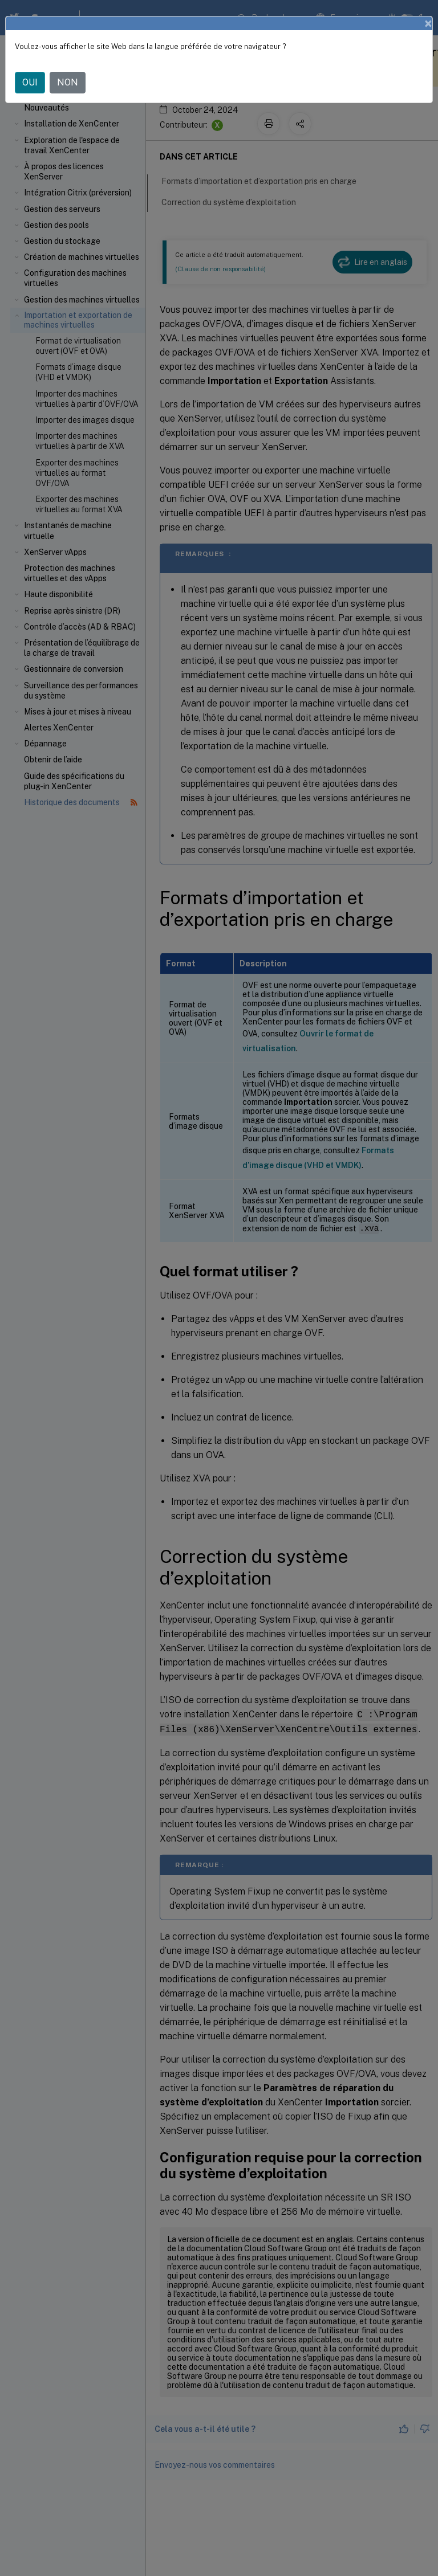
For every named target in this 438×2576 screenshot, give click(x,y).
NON (67, 82)
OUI (30, 82)
